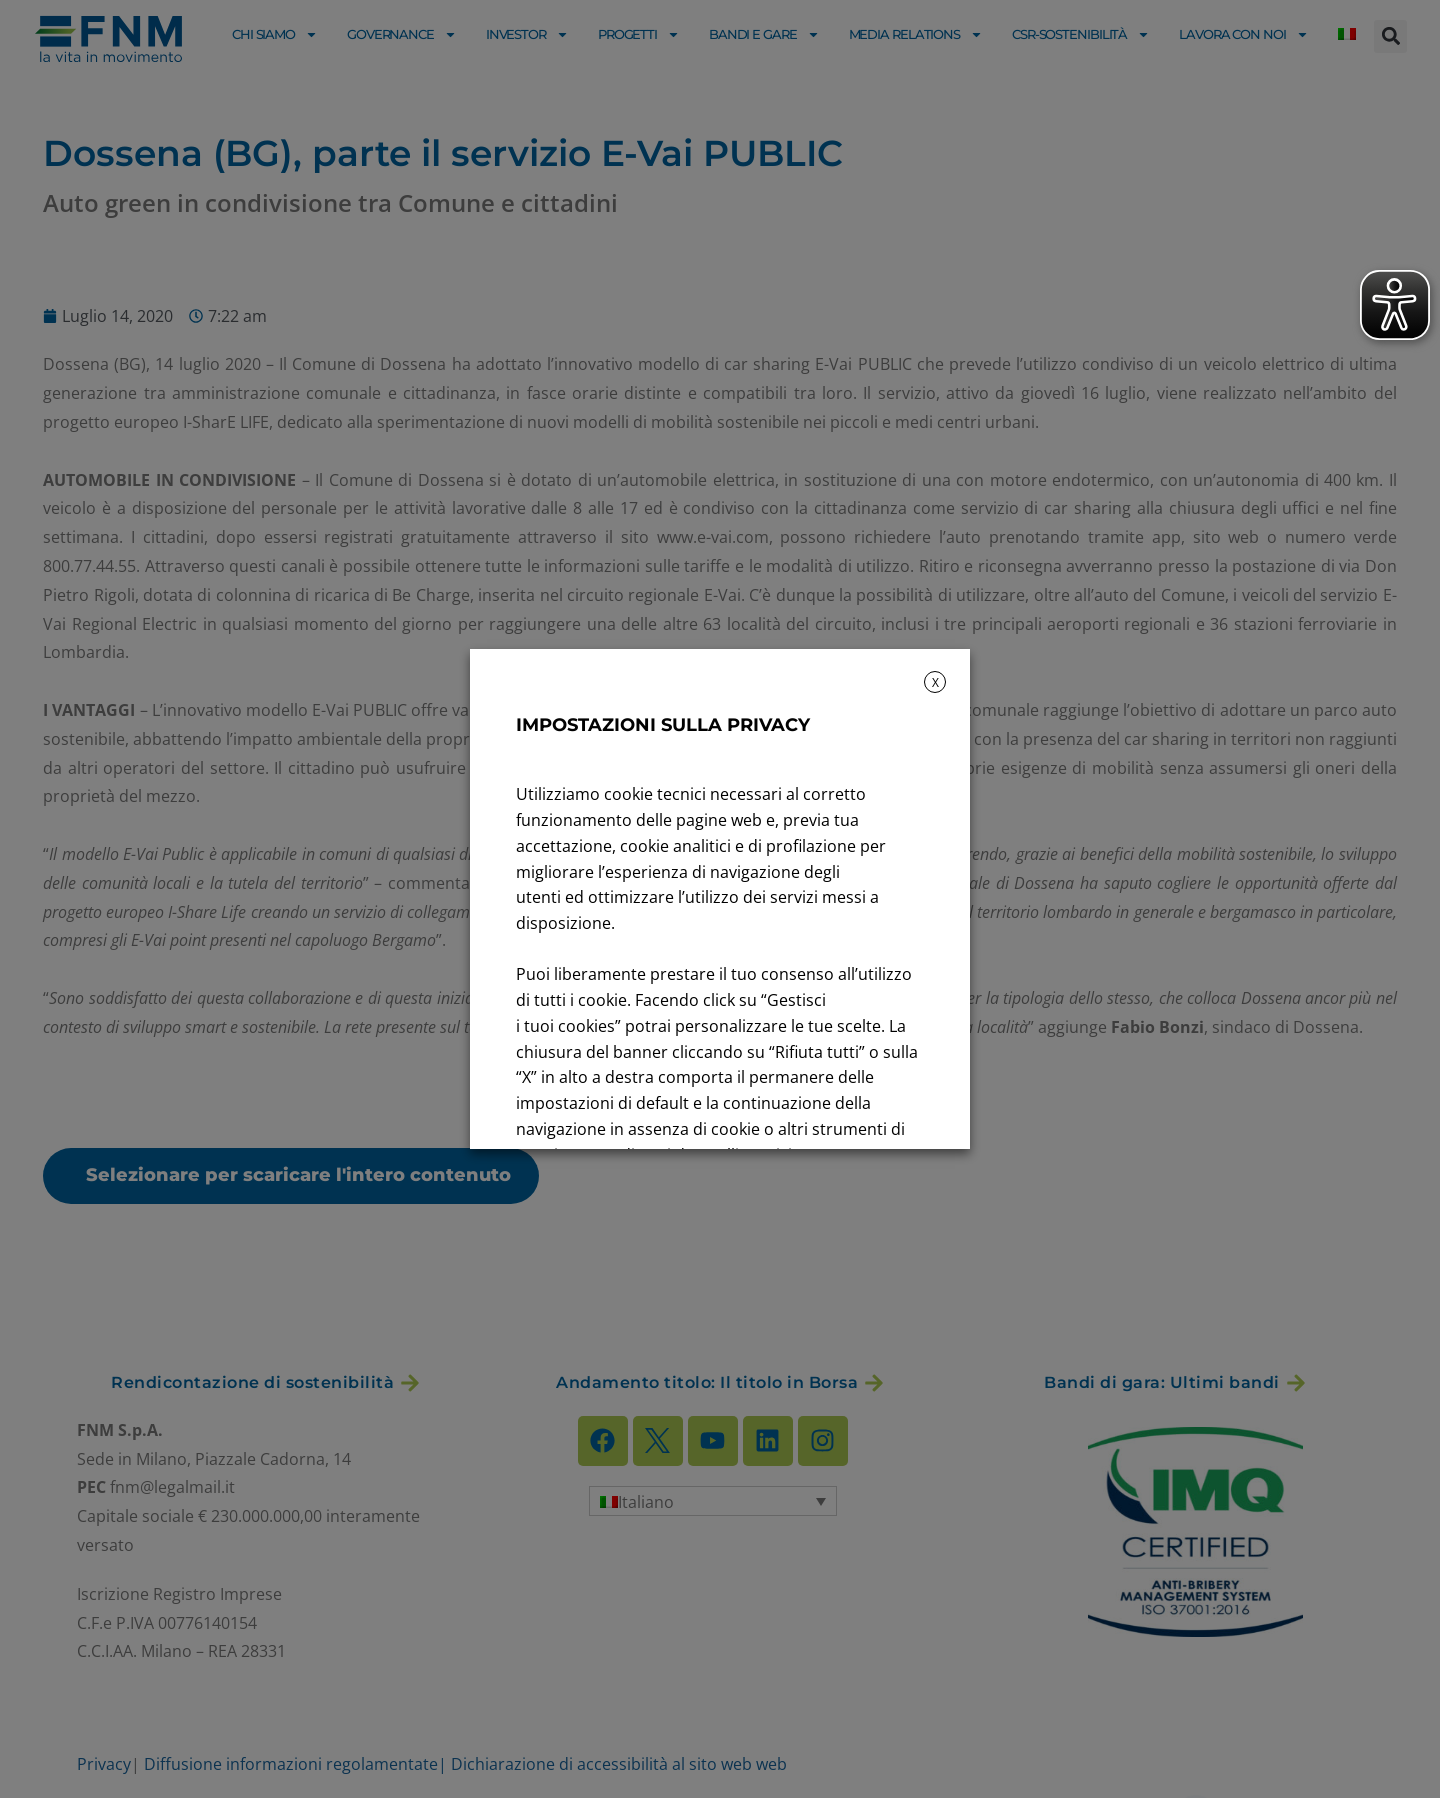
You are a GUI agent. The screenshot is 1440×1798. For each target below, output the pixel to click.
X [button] (935, 682)
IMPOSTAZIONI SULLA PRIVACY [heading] (663, 725)
